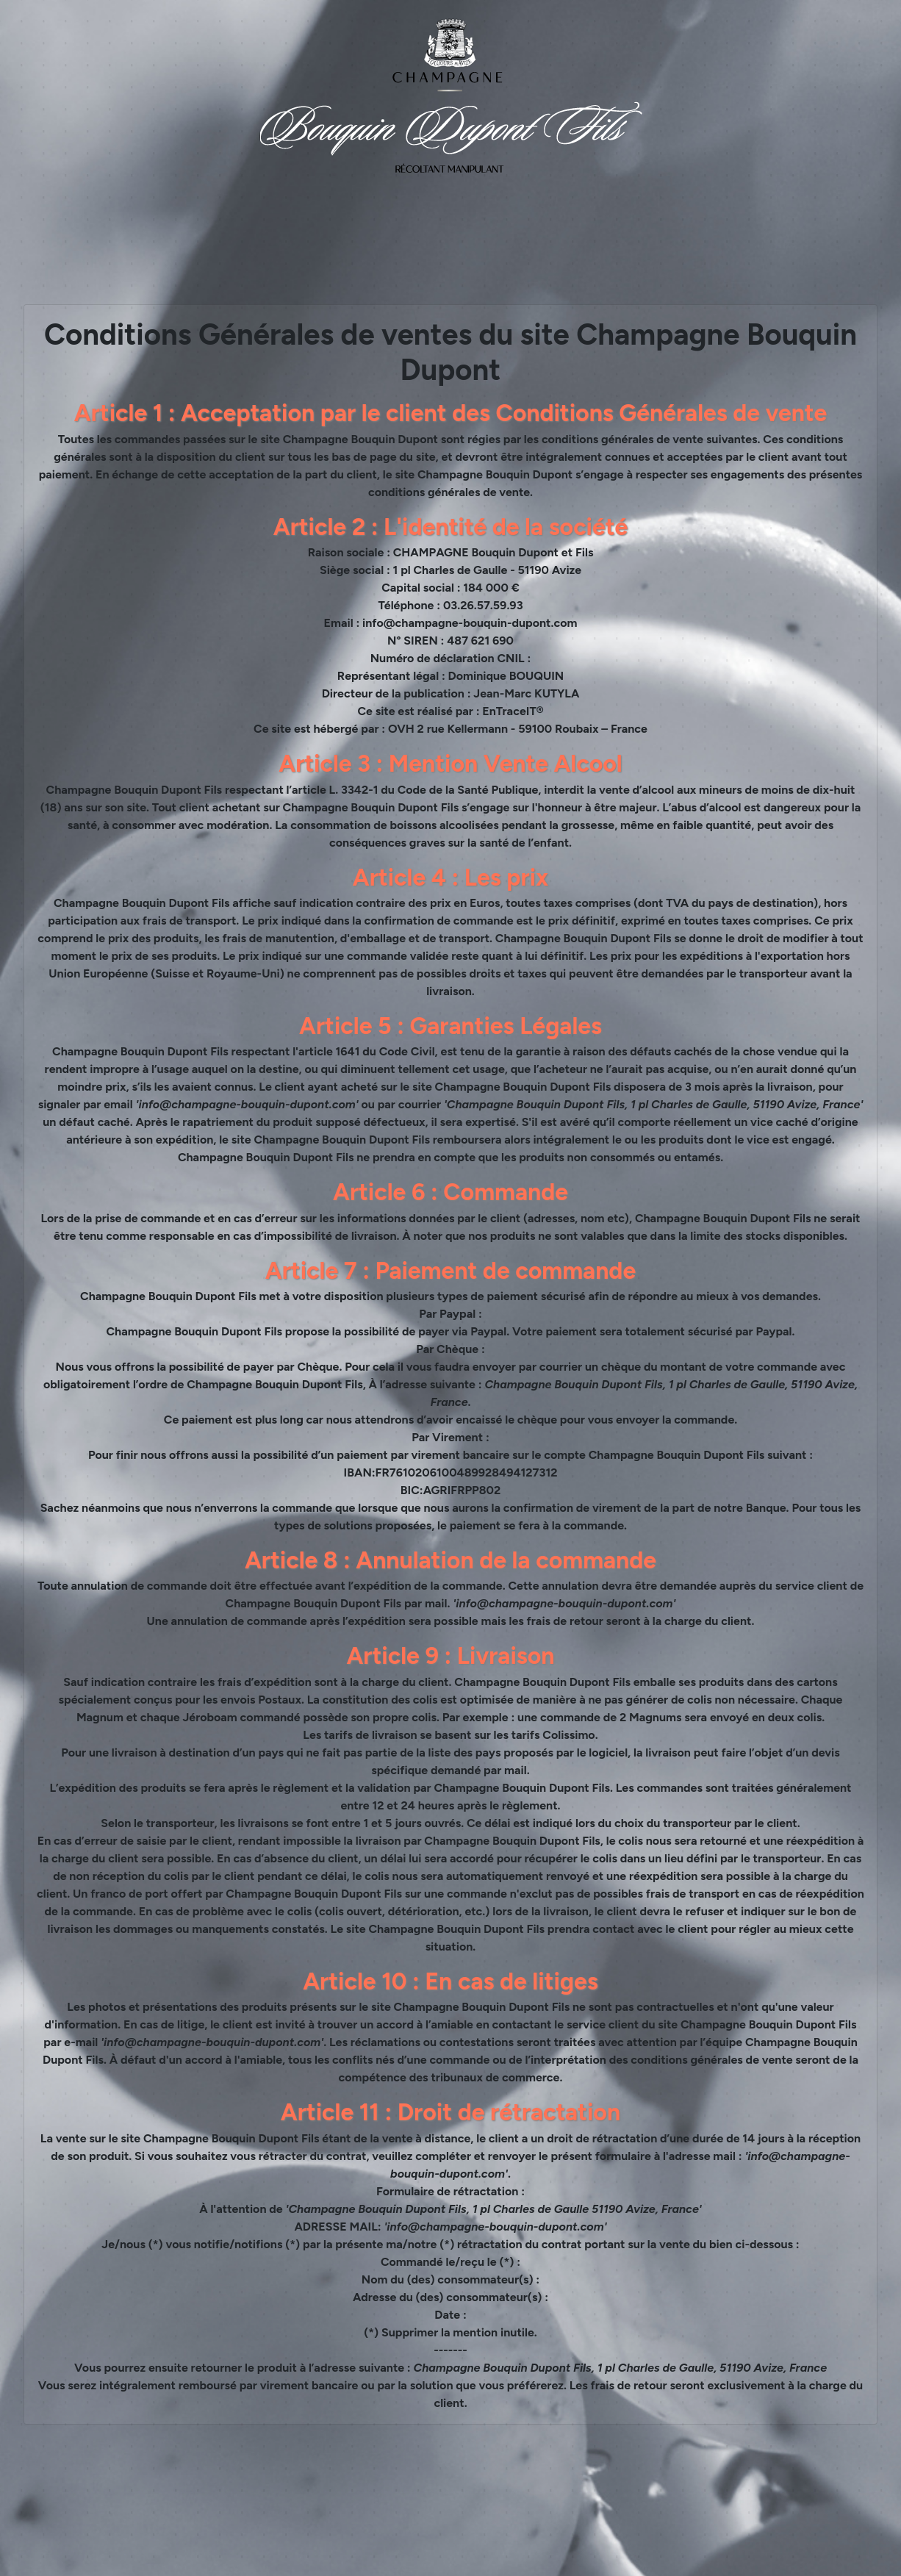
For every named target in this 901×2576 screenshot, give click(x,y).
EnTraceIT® (512, 711)
